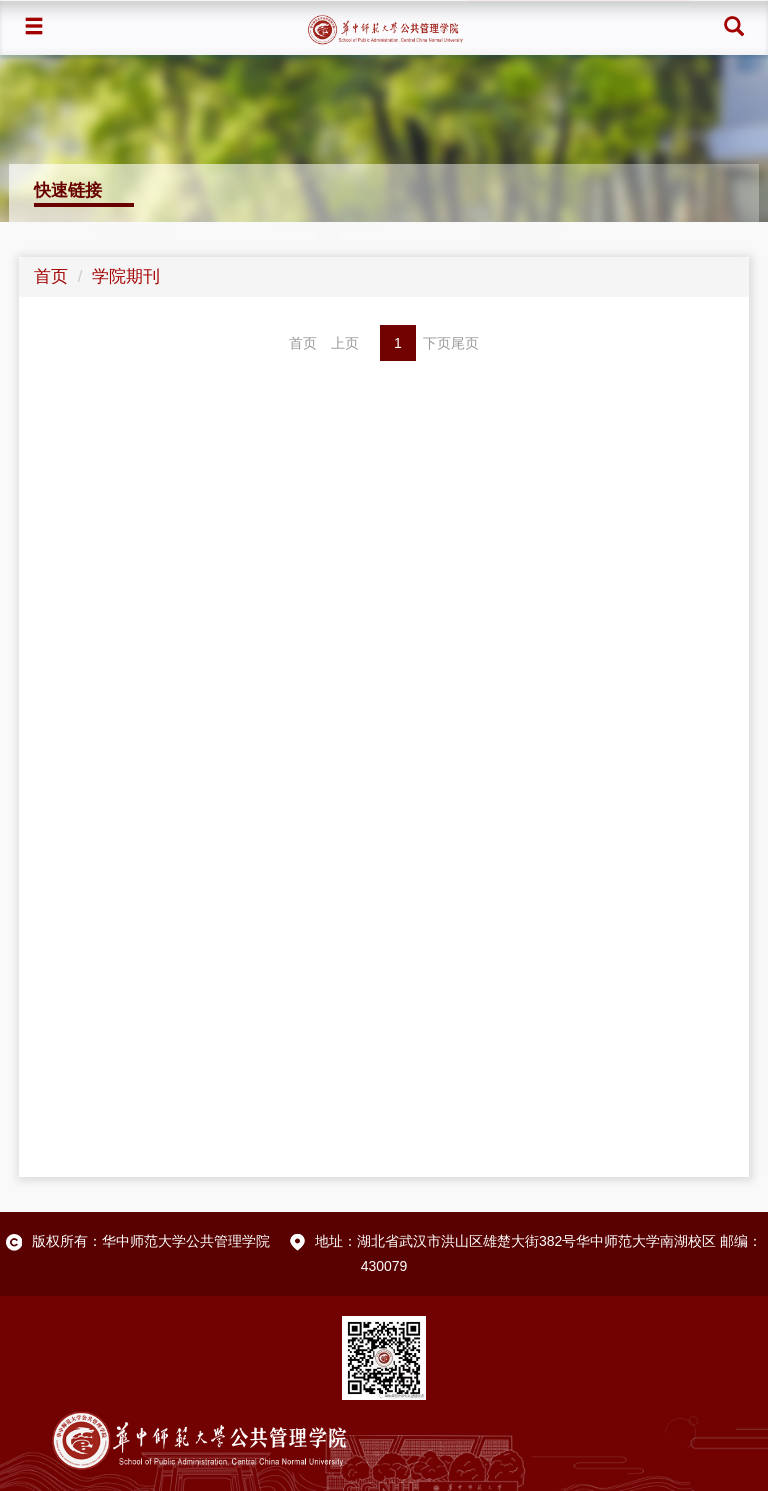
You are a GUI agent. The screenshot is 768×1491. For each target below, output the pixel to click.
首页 (51, 276)
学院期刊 (126, 276)
